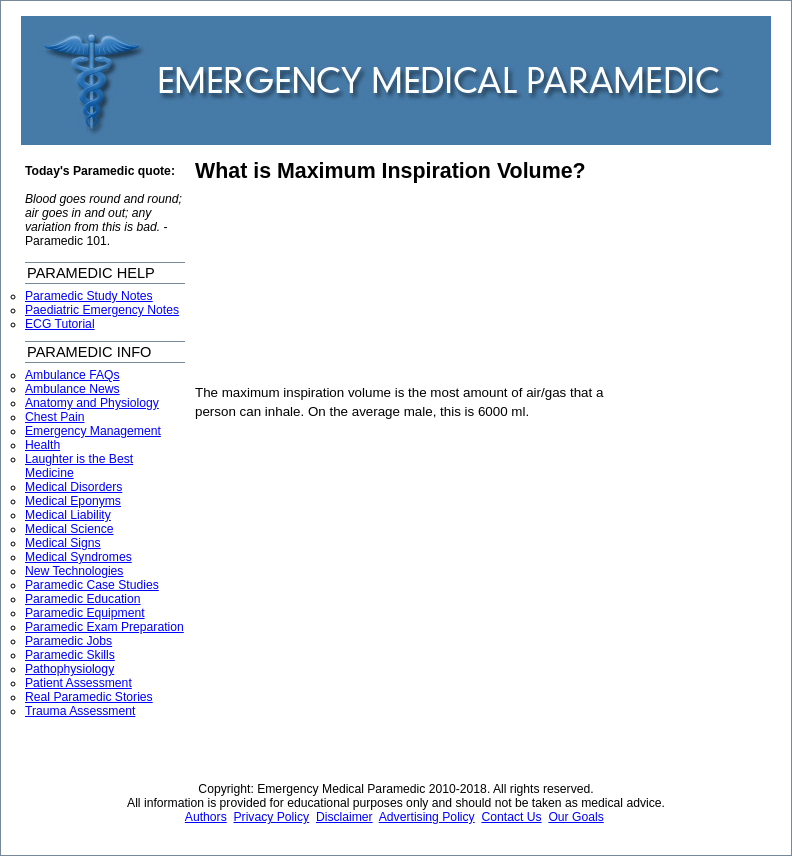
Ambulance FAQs (72, 375)
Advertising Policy (427, 817)
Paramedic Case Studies (92, 585)
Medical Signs (63, 543)
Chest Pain (54, 417)
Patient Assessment (78, 683)
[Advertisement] (309, 284)
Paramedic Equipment (85, 613)
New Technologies (74, 571)
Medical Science (69, 529)
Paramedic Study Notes (89, 296)
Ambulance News (72, 389)
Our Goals (575, 817)
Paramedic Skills (70, 655)
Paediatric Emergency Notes (102, 310)
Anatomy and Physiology (92, 403)
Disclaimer (344, 817)
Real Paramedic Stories (89, 697)
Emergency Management (93, 431)
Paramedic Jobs (68, 641)
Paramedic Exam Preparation (104, 627)
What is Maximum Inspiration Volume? (390, 171)
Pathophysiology (69, 669)
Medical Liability (68, 515)
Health (42, 445)
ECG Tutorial (60, 324)
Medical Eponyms (73, 501)
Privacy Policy (272, 817)
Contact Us (511, 817)
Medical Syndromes (78, 557)
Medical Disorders (73, 487)
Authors (206, 817)
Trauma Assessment (80, 711)
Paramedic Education (83, 599)
